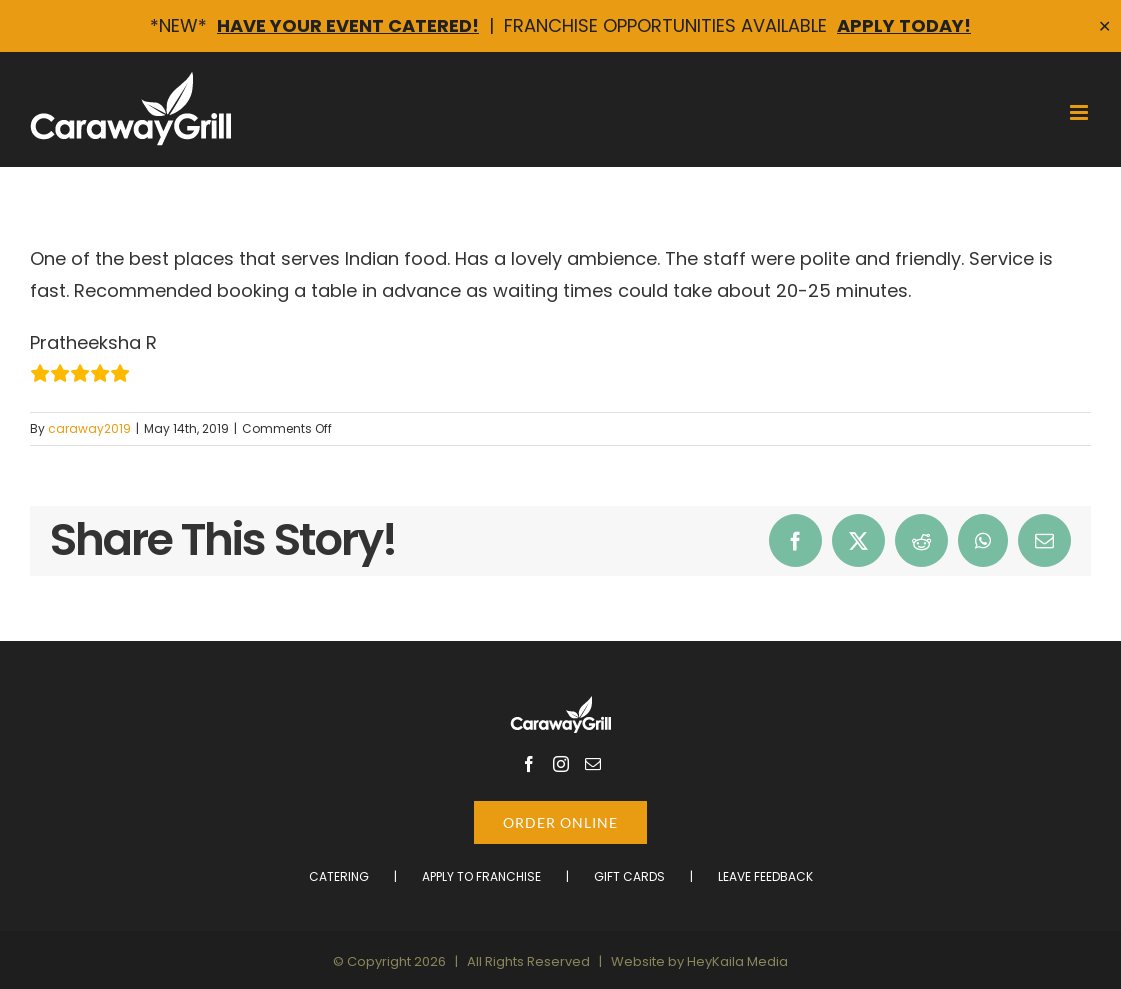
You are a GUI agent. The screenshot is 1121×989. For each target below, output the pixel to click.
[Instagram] (561, 764)
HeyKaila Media (737, 961)
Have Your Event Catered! (348, 25)
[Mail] (593, 764)
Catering (339, 876)
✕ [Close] (1104, 26)
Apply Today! (904, 25)
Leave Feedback (765, 876)
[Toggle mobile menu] (1080, 112)
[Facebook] (529, 764)
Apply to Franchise (481, 876)
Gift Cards (629, 876)
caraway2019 (89, 428)
